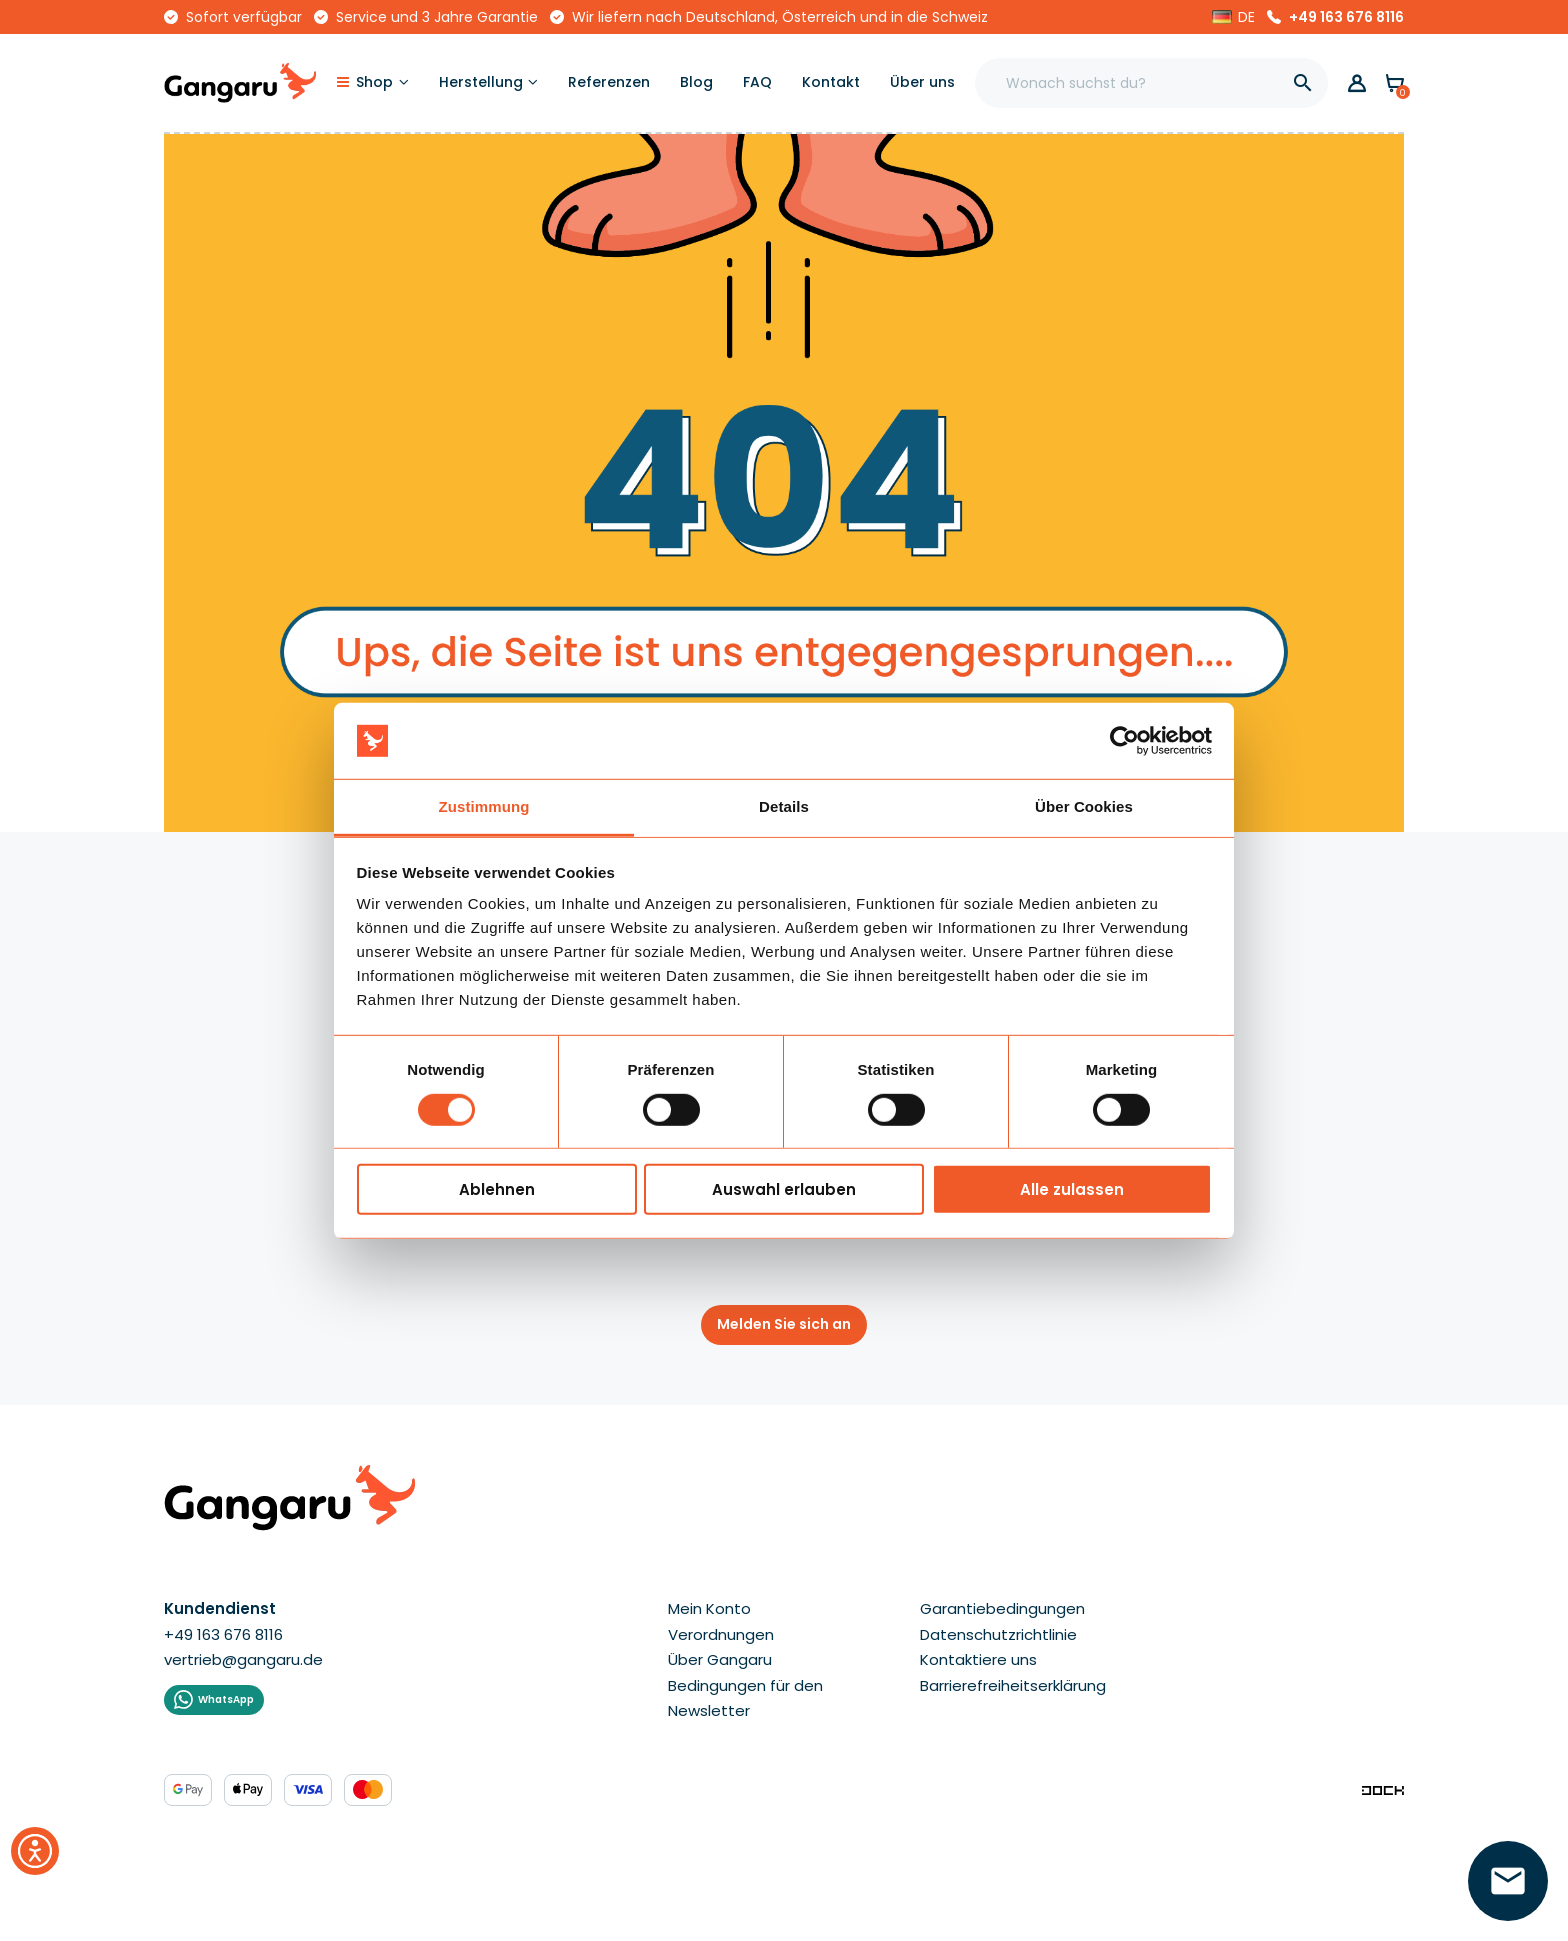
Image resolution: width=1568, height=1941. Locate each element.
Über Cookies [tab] (1084, 806)
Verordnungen (721, 1634)
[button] (1233, 17)
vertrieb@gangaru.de (243, 1659)
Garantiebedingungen (1002, 1608)
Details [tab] (784, 806)
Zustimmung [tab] (484, 806)
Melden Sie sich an (784, 1324)
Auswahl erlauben (784, 1189)
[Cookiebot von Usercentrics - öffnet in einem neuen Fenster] (1124, 741)
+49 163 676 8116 (1346, 17)
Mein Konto (709, 1608)
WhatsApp (226, 1699)
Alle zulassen (1072, 1189)
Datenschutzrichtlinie (998, 1634)
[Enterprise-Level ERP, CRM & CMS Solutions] (1383, 1789)
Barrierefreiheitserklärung (1013, 1685)
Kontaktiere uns (978, 1659)
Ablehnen (497, 1189)
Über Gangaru (720, 1659)
